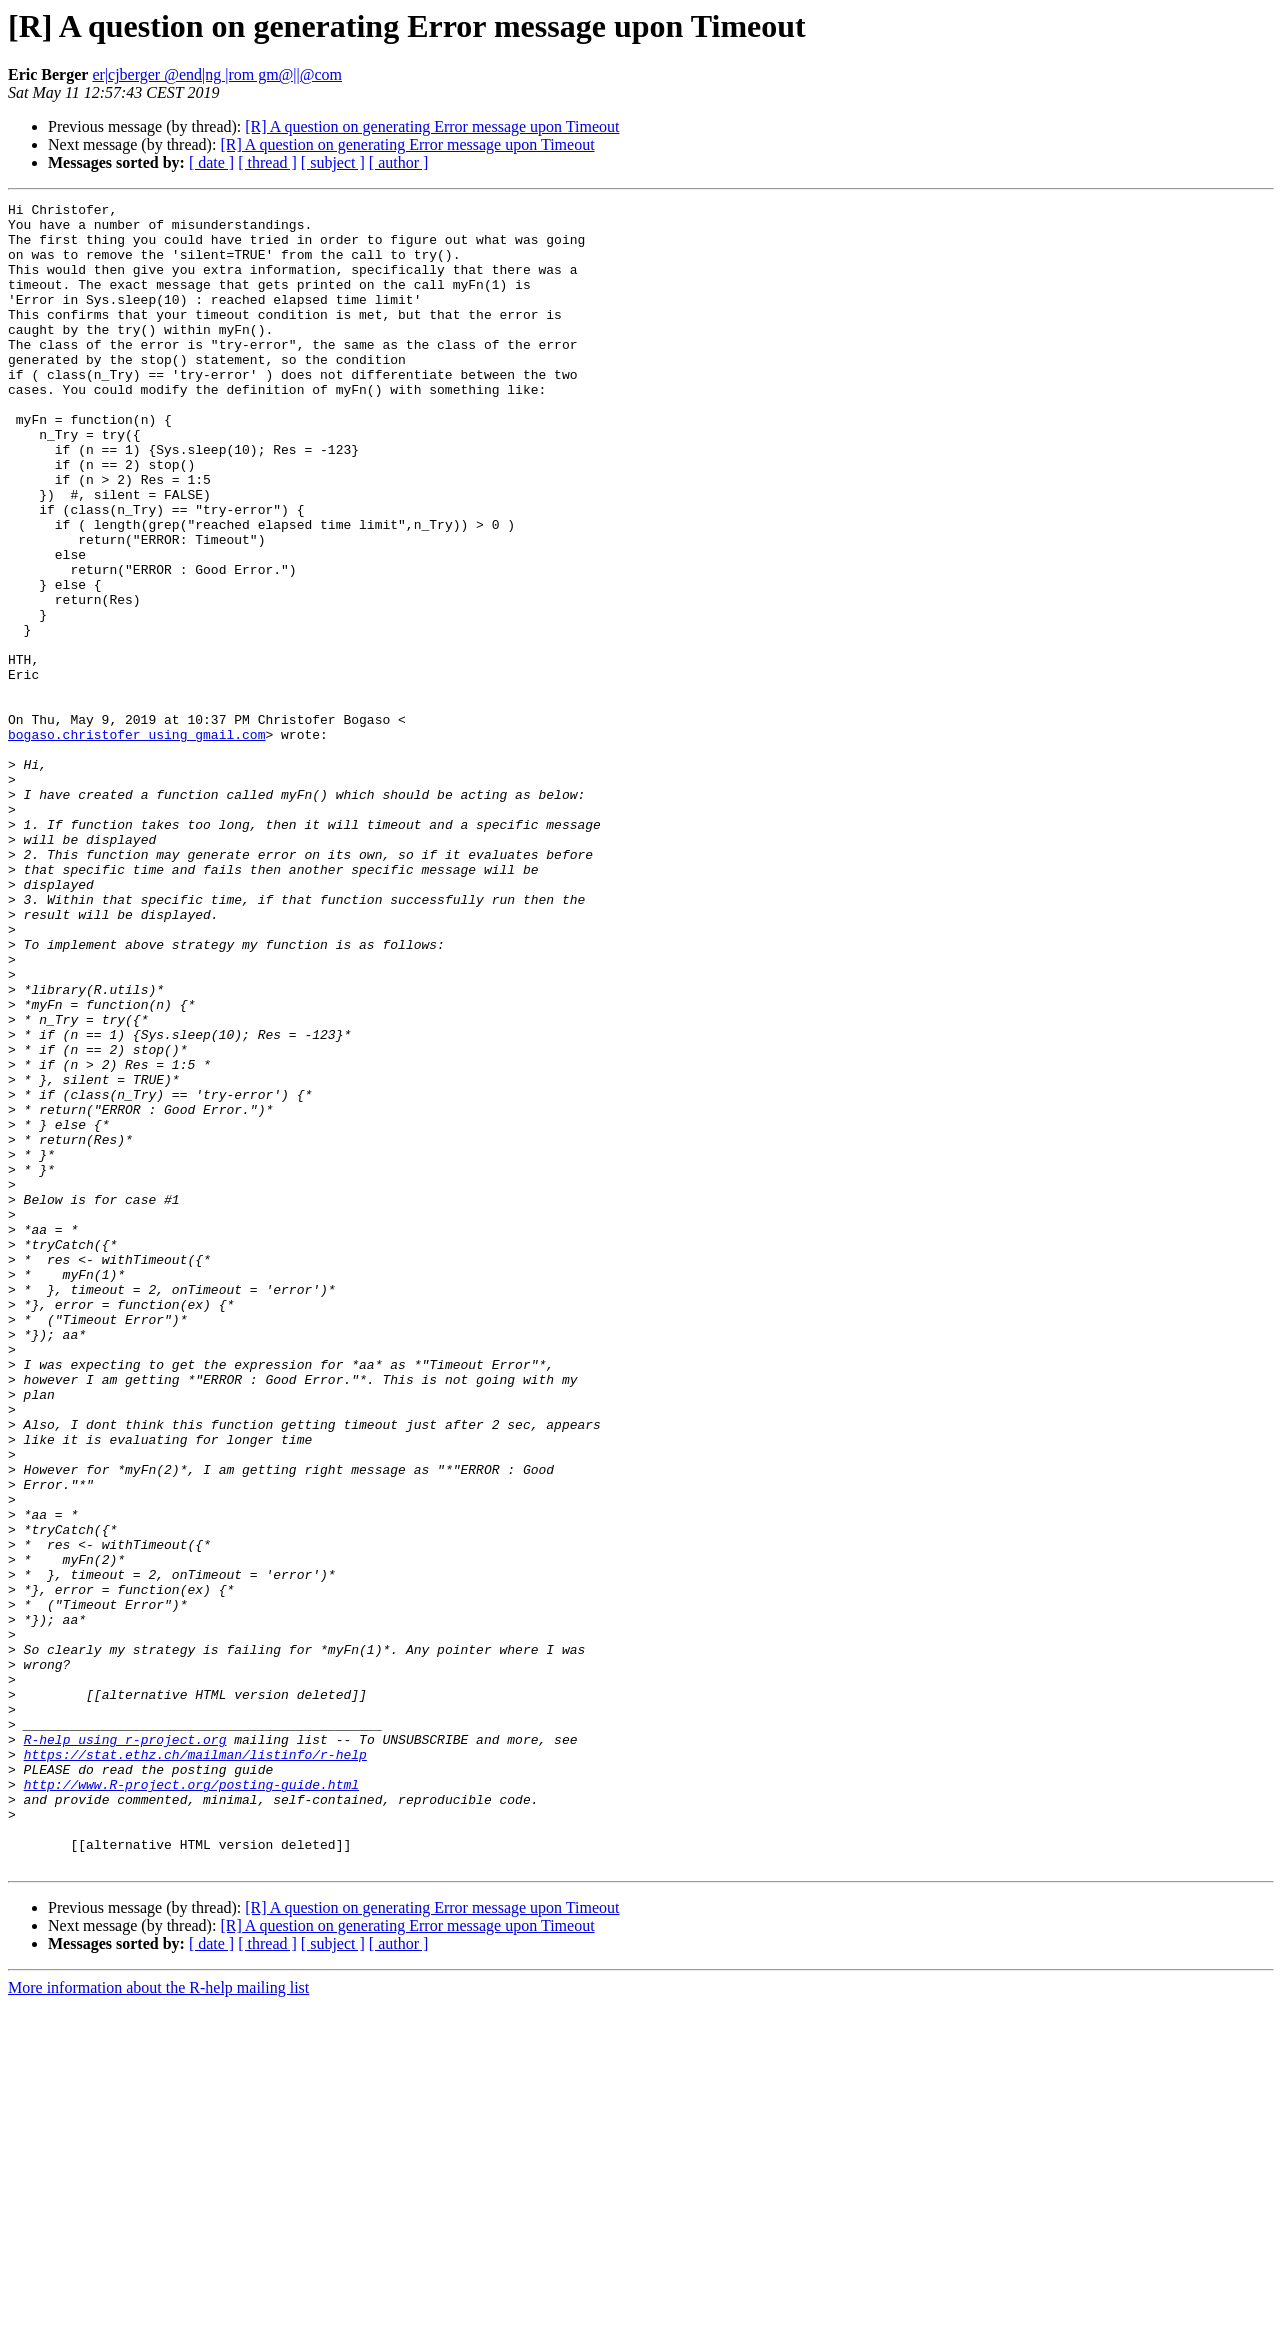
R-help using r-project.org (125, 2048)
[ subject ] (333, 162)
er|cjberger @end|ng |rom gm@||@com (217, 74)
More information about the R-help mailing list (158, 2320)
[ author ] (399, 162)
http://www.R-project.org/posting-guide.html (191, 2102)
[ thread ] (267, 162)
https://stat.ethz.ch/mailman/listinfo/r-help (195, 2066)
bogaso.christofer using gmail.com (136, 842)
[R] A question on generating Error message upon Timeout (432, 126)
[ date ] (211, 162)
